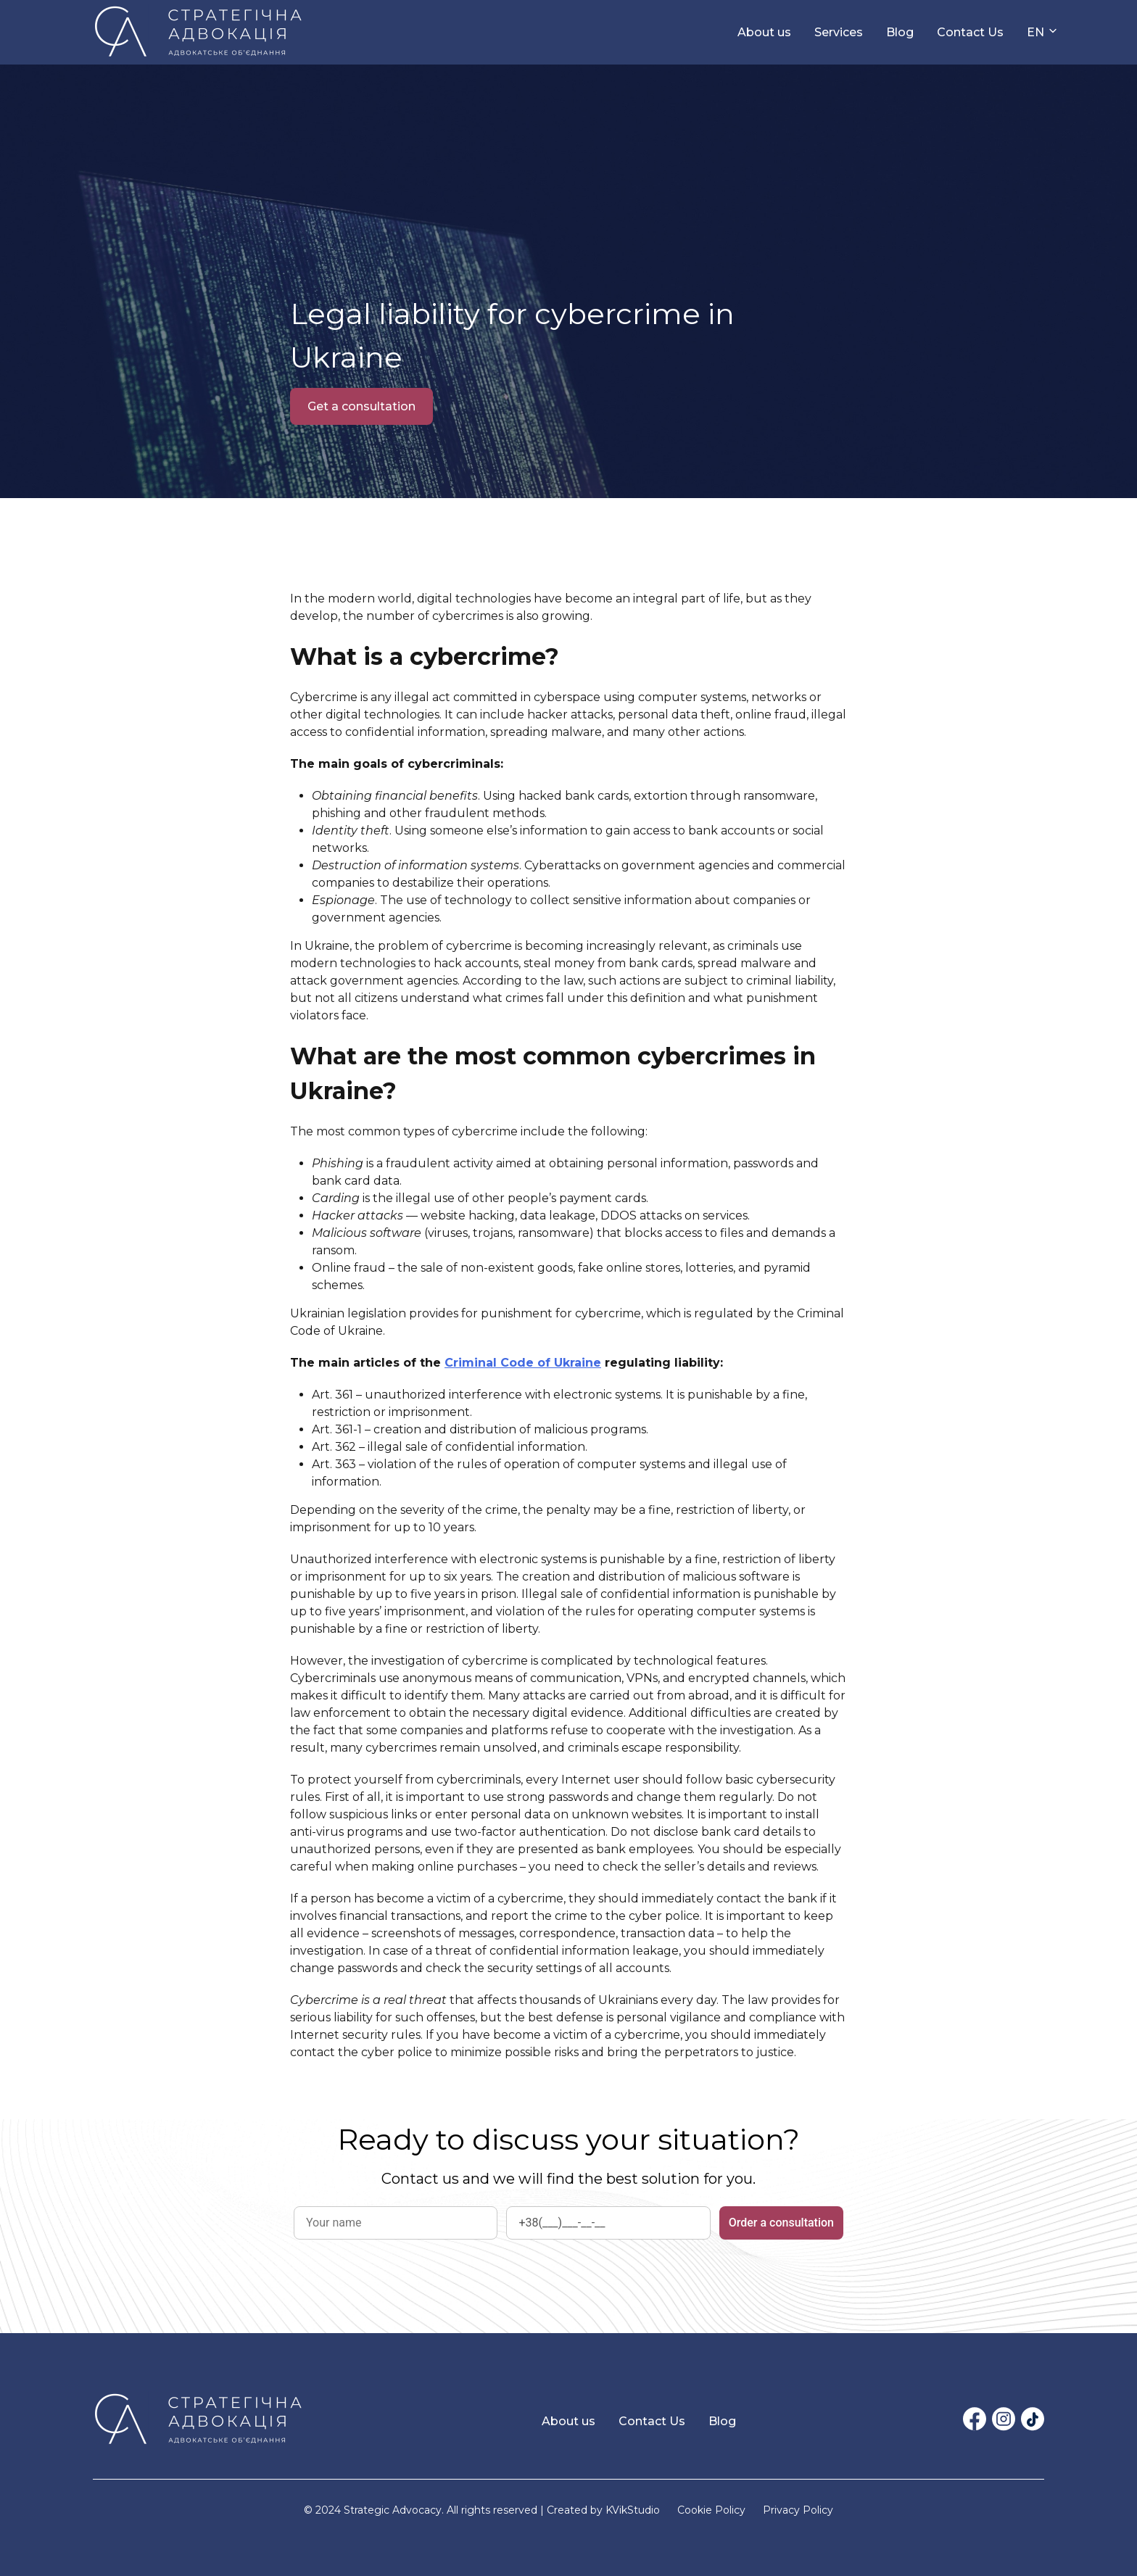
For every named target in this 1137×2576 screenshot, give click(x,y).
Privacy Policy (798, 2510)
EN (1035, 32)
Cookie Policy (711, 2510)
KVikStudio (632, 2510)
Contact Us (970, 32)
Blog (900, 32)
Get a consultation (361, 406)
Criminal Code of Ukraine (523, 1363)
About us (764, 32)
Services (838, 32)
